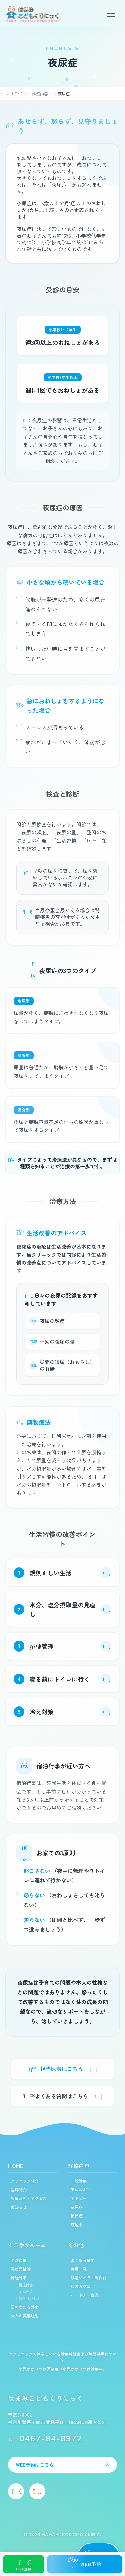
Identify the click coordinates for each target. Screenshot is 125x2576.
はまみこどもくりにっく (45, 2398)
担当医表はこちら (62, 2069)
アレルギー (81, 2189)
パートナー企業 (85, 2295)
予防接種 (19, 2260)
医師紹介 (19, 2189)
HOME (15, 2166)
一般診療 (79, 2181)
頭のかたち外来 (25, 2307)
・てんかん (24, 2291)
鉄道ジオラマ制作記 (89, 2277)
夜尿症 (77, 2207)
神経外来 (19, 2277)
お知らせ (19, 2207)
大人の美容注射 (25, 2315)
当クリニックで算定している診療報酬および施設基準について (63, 2357)
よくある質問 (83, 2260)
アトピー (79, 2198)
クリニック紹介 (25, 2181)
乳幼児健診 (21, 2269)
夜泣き (77, 2224)
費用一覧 (79, 2269)
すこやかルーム (27, 2245)
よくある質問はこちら (62, 2096)
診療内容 (79, 2166)
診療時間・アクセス (29, 2198)
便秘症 (77, 2216)
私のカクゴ (83, 2286)
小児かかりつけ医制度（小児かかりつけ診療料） (63, 2369)
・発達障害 (24, 2284)
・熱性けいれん (28, 2298)
